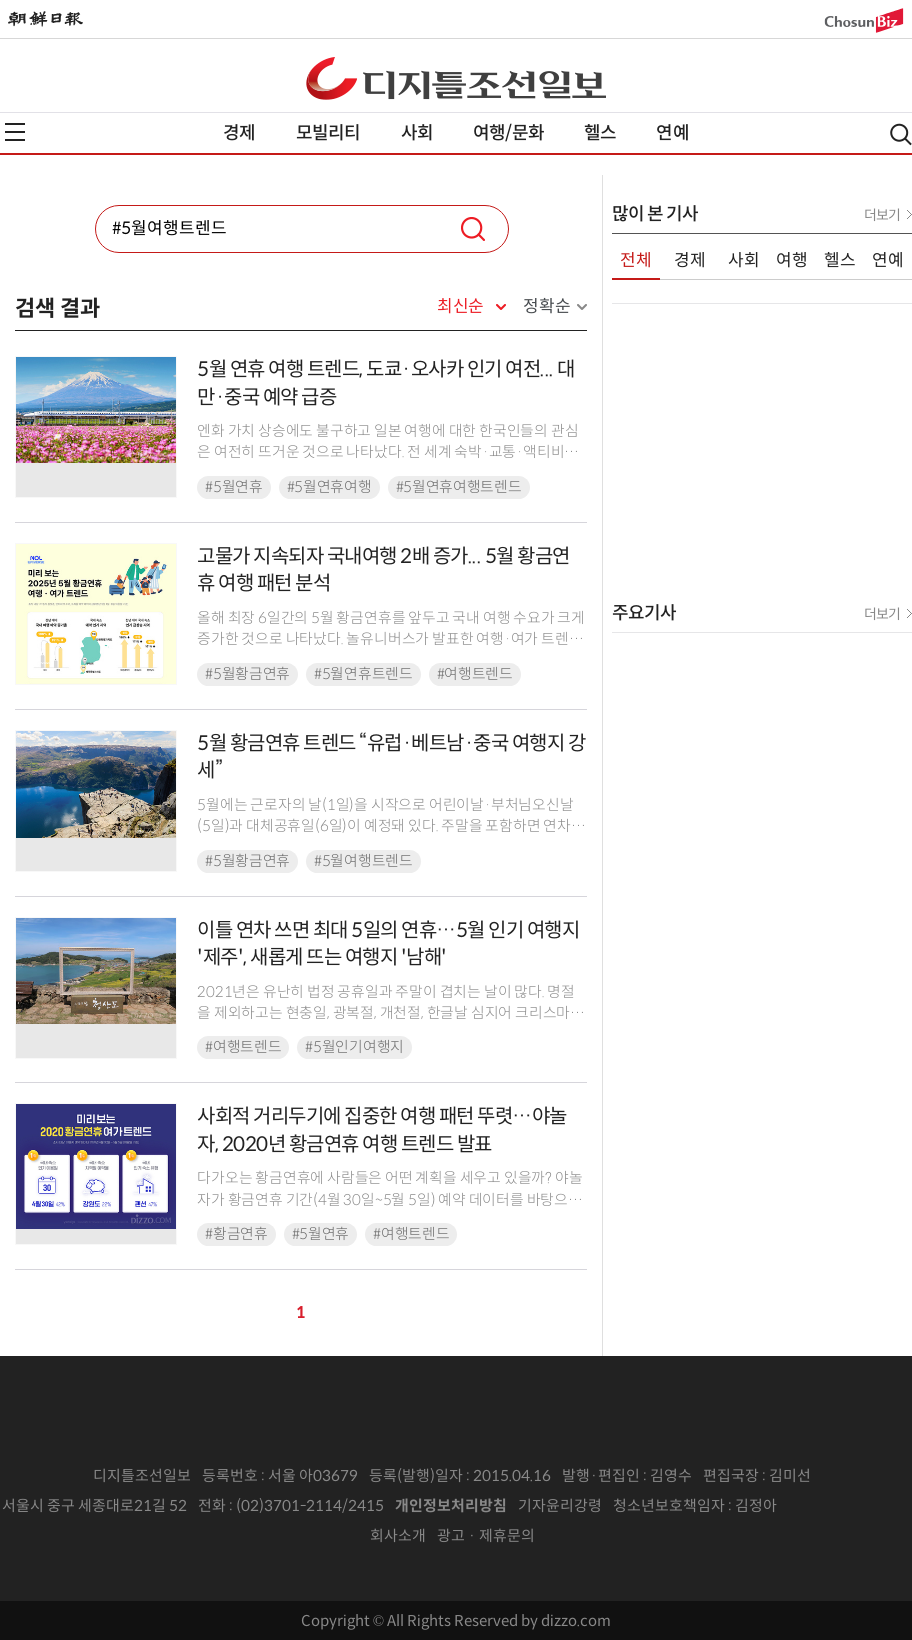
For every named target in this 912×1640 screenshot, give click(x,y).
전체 (636, 260)
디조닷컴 (456, 78)
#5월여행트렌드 (363, 861)
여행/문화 (508, 133)
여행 (792, 260)
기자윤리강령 (560, 1505)
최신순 (460, 307)
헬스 (600, 133)
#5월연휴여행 (329, 487)
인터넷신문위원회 (843, 1506)
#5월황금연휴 (247, 674)
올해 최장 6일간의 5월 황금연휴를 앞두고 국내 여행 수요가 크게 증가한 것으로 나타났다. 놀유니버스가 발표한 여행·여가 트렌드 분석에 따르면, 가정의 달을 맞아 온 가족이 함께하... (391, 639)
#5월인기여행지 (354, 1047)
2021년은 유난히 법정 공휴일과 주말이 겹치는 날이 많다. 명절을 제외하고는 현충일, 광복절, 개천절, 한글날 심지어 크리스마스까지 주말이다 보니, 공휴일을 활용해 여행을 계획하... (390, 1013)
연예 (672, 133)
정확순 (546, 306)
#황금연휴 (236, 1234)
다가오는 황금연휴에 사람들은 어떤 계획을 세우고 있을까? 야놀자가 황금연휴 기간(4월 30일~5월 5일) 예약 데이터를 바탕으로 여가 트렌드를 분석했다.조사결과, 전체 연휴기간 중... (389, 1199)
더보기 (882, 215)
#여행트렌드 (475, 674)
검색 (473, 229)
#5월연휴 (234, 487)
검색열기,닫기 (901, 134)
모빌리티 (328, 133)
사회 (417, 133)
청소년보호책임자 (669, 1505)
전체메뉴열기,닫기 (15, 132)
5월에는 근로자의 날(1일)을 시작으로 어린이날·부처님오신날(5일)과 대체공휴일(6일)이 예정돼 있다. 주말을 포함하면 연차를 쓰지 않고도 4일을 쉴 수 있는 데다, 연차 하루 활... (391, 826)
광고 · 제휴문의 (486, 1535)
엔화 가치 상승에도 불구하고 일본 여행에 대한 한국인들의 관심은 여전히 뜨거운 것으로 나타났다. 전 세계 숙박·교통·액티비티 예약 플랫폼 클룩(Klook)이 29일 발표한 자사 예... (387, 452)
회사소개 (398, 1535)
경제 (239, 133)
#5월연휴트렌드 (363, 674)
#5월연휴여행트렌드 (459, 487)
